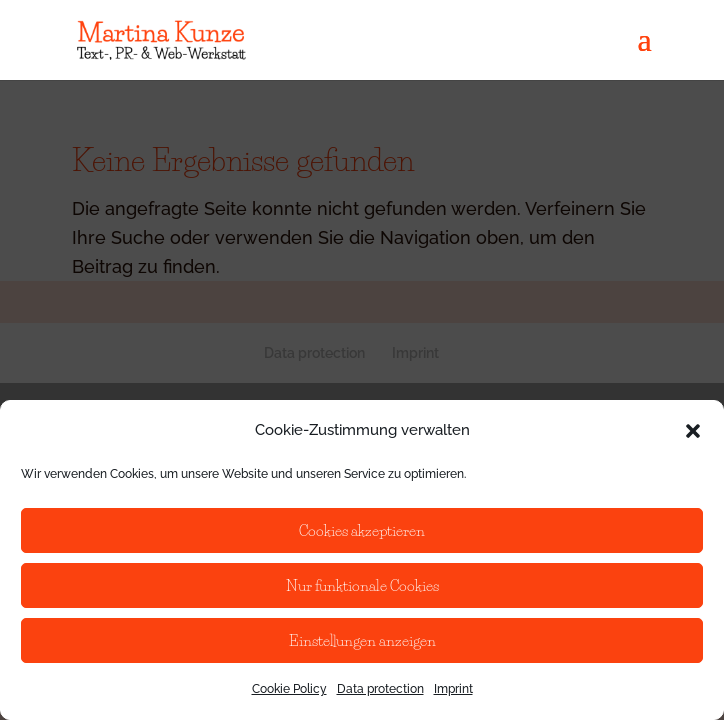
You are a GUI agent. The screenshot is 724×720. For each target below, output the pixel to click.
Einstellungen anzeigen (362, 640)
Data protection (380, 689)
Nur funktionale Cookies (362, 585)
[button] (693, 431)
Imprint (453, 689)
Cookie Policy (289, 689)
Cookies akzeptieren (362, 530)
